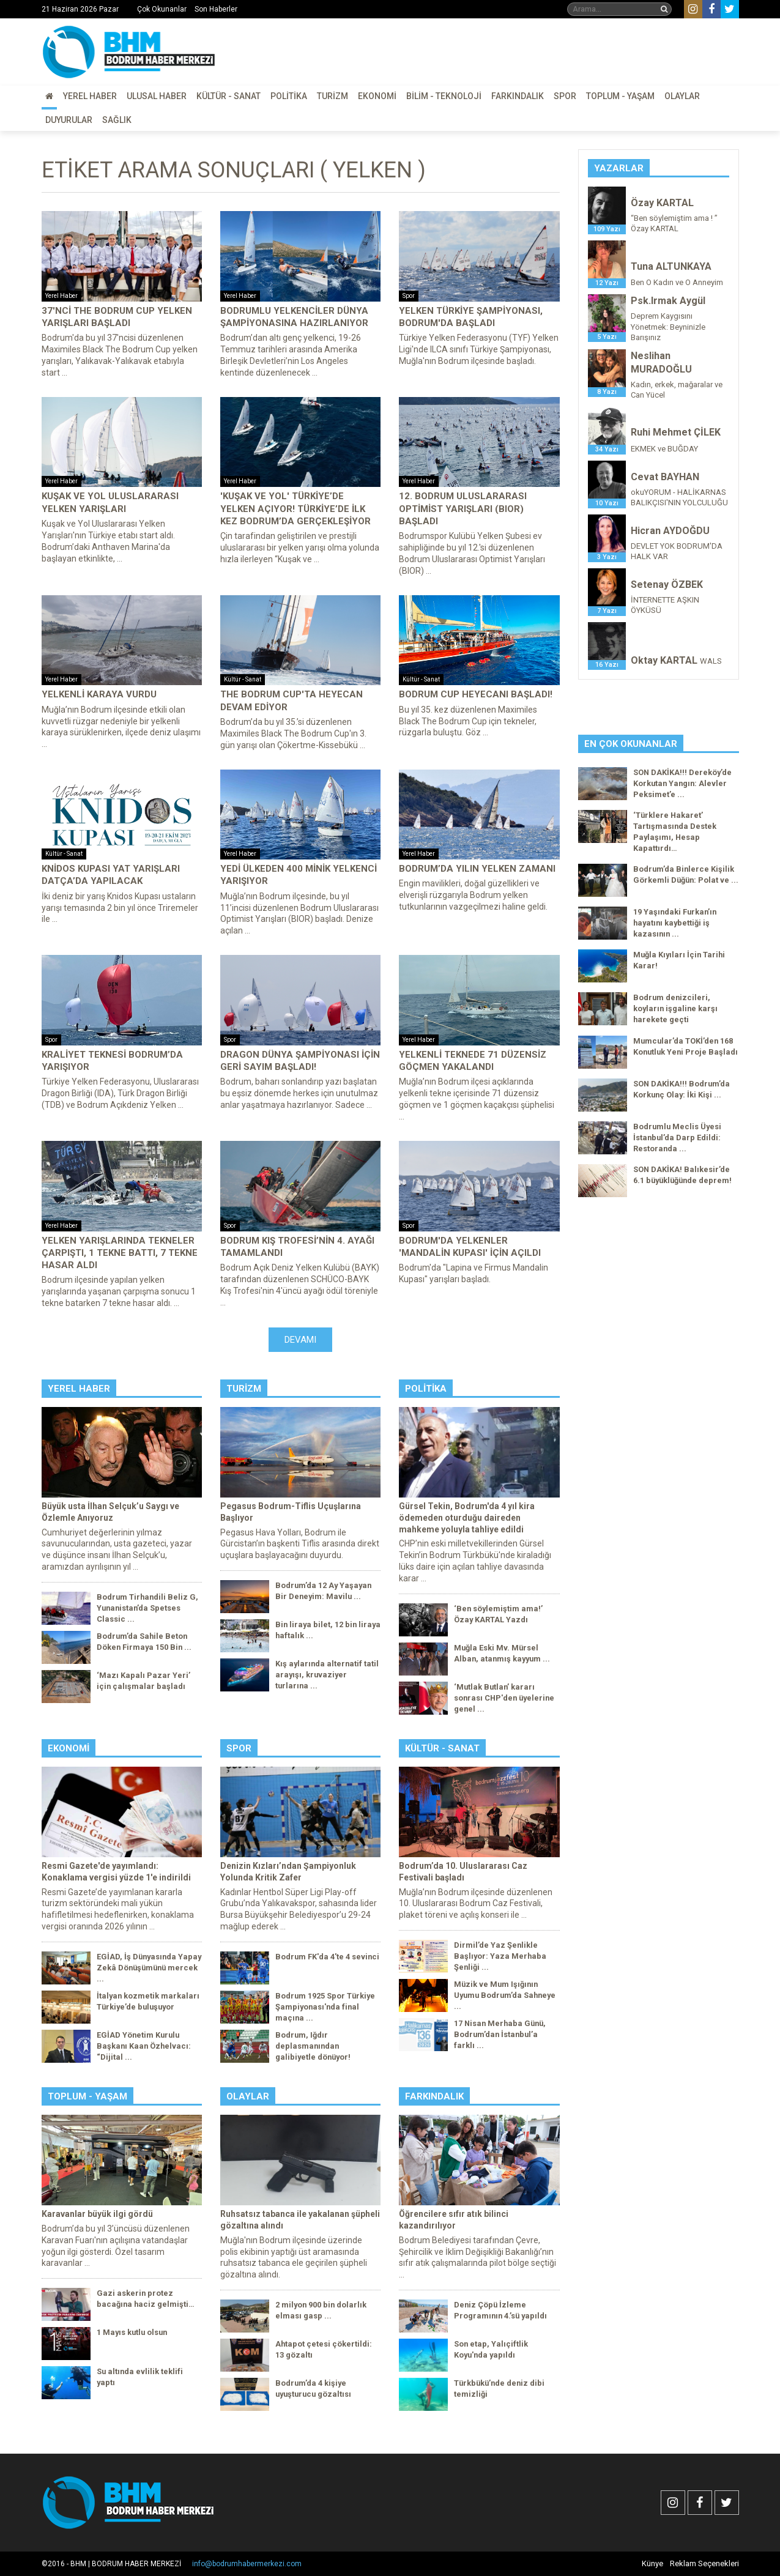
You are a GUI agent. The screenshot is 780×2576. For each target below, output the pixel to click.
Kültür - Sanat (228, 96)
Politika (288, 96)
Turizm (332, 96)
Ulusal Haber (157, 96)
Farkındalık (517, 96)
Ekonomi (377, 96)
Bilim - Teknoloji (443, 96)
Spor (565, 96)
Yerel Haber (90, 96)
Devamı (300, 1339)
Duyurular (68, 120)
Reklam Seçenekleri (704, 2563)
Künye (652, 2563)
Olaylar (682, 96)
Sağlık (117, 120)
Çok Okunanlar (162, 9)
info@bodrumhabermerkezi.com (247, 2563)
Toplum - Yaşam (620, 96)
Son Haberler (216, 9)
